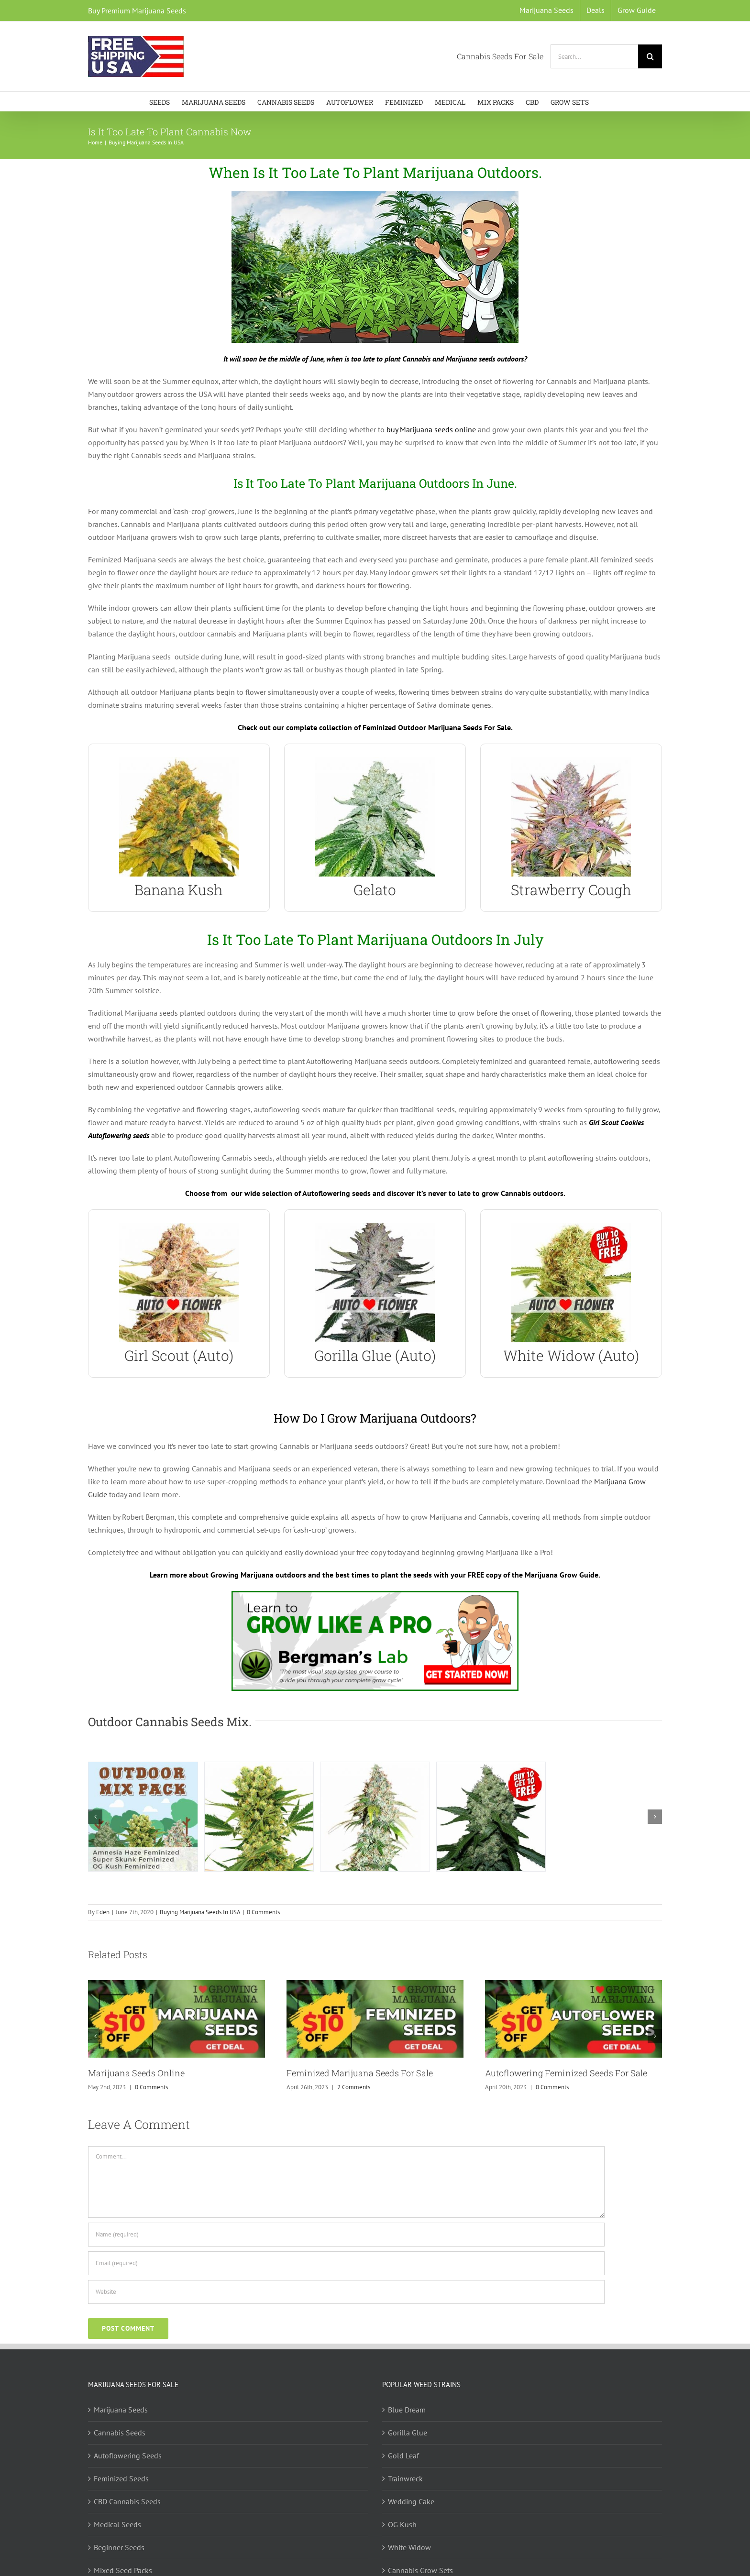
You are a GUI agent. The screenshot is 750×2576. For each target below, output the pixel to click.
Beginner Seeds (119, 2547)
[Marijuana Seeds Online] (176, 1985)
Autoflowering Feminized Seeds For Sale (566, 2073)
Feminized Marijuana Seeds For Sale (360, 2073)
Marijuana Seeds (121, 2409)
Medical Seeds (117, 2524)
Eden (103, 1912)
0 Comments (263, 1912)
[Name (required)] (346, 2235)
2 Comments (353, 2087)
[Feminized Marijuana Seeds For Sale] (375, 1985)
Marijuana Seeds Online (136, 2073)
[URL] (346, 2292)
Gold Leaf (403, 2455)
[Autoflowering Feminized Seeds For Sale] (573, 1985)
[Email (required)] (346, 2263)
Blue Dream (407, 2409)
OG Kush (402, 2524)
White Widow (409, 2547)
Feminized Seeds (121, 2478)
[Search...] (594, 56)
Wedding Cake (411, 2501)
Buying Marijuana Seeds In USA (200, 1912)
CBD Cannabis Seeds (127, 2501)
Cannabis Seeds (119, 2432)
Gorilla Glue (407, 2432)
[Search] (650, 56)
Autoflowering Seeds (128, 2455)
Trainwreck (405, 2478)
